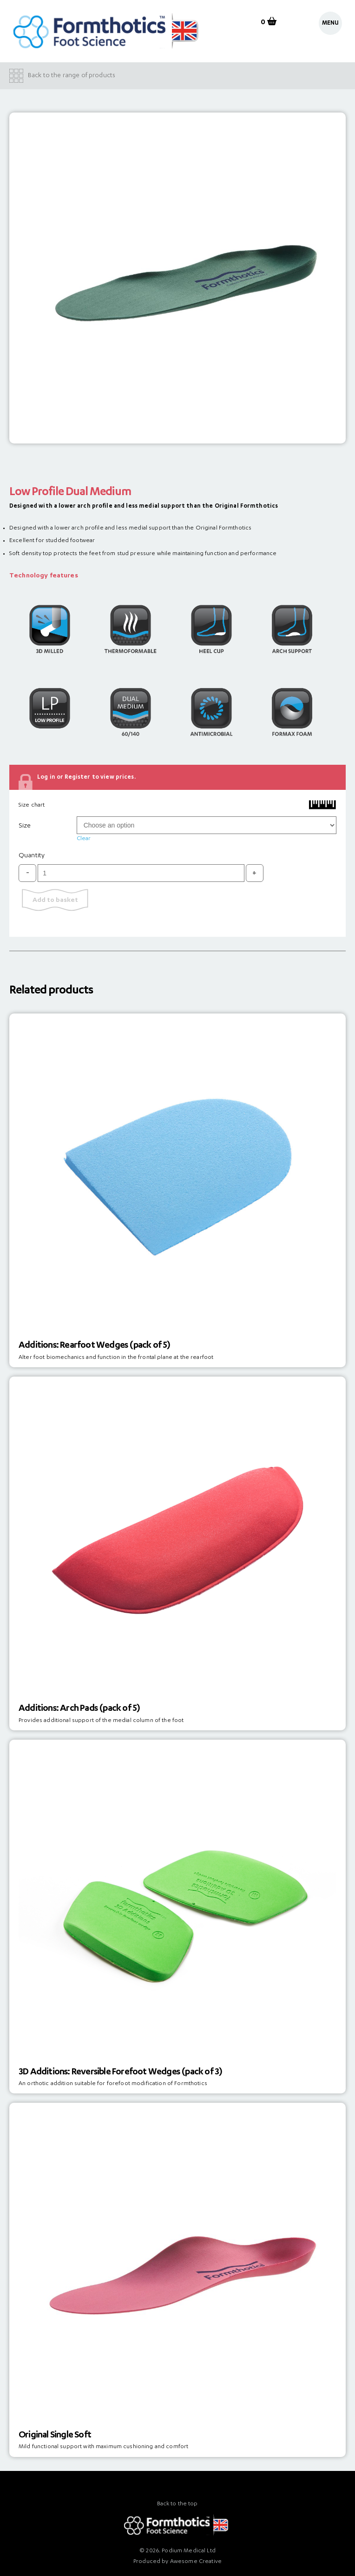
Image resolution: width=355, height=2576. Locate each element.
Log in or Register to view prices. (86, 777)
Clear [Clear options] (84, 838)
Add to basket (55, 900)
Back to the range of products (71, 75)
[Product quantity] (141, 873)
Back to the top (177, 2504)
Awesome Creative (196, 2561)
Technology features (43, 576)
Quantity (32, 856)
